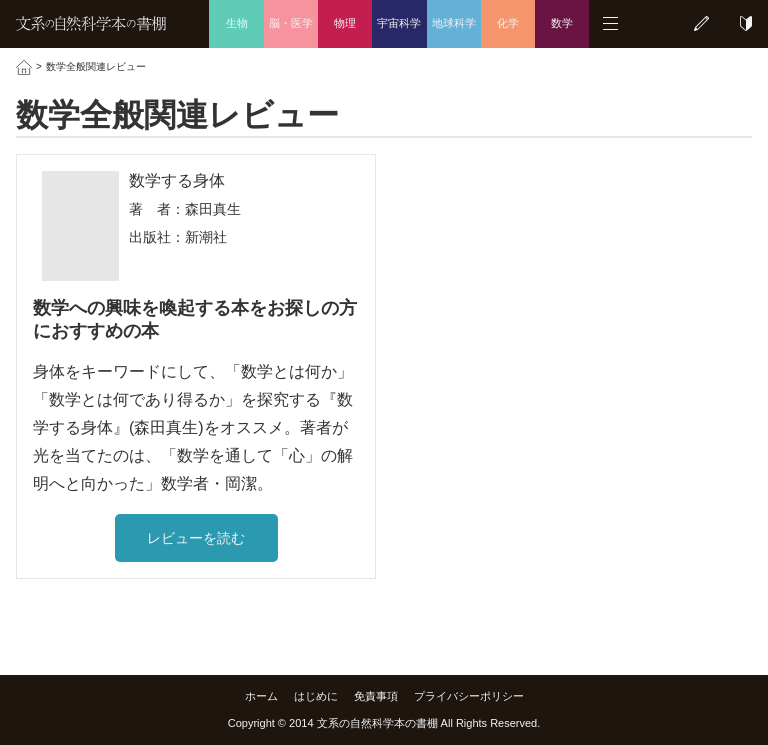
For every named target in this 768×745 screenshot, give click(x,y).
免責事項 (376, 696)
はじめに (316, 696)
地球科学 (454, 23)
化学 (508, 23)
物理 (345, 23)
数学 (562, 23)
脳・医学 (291, 23)
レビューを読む (196, 538)
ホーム (261, 696)
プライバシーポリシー (469, 696)
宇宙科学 (399, 23)
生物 (237, 23)
